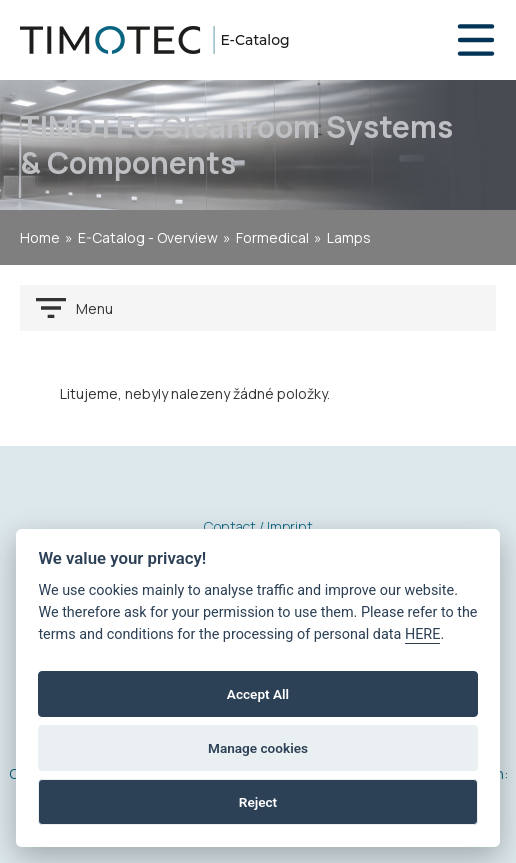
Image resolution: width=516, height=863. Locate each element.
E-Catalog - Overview (148, 237)
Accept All (258, 694)
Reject (258, 802)
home (40, 237)
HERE (423, 634)
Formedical (272, 237)
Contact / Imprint (258, 526)
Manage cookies (258, 748)
